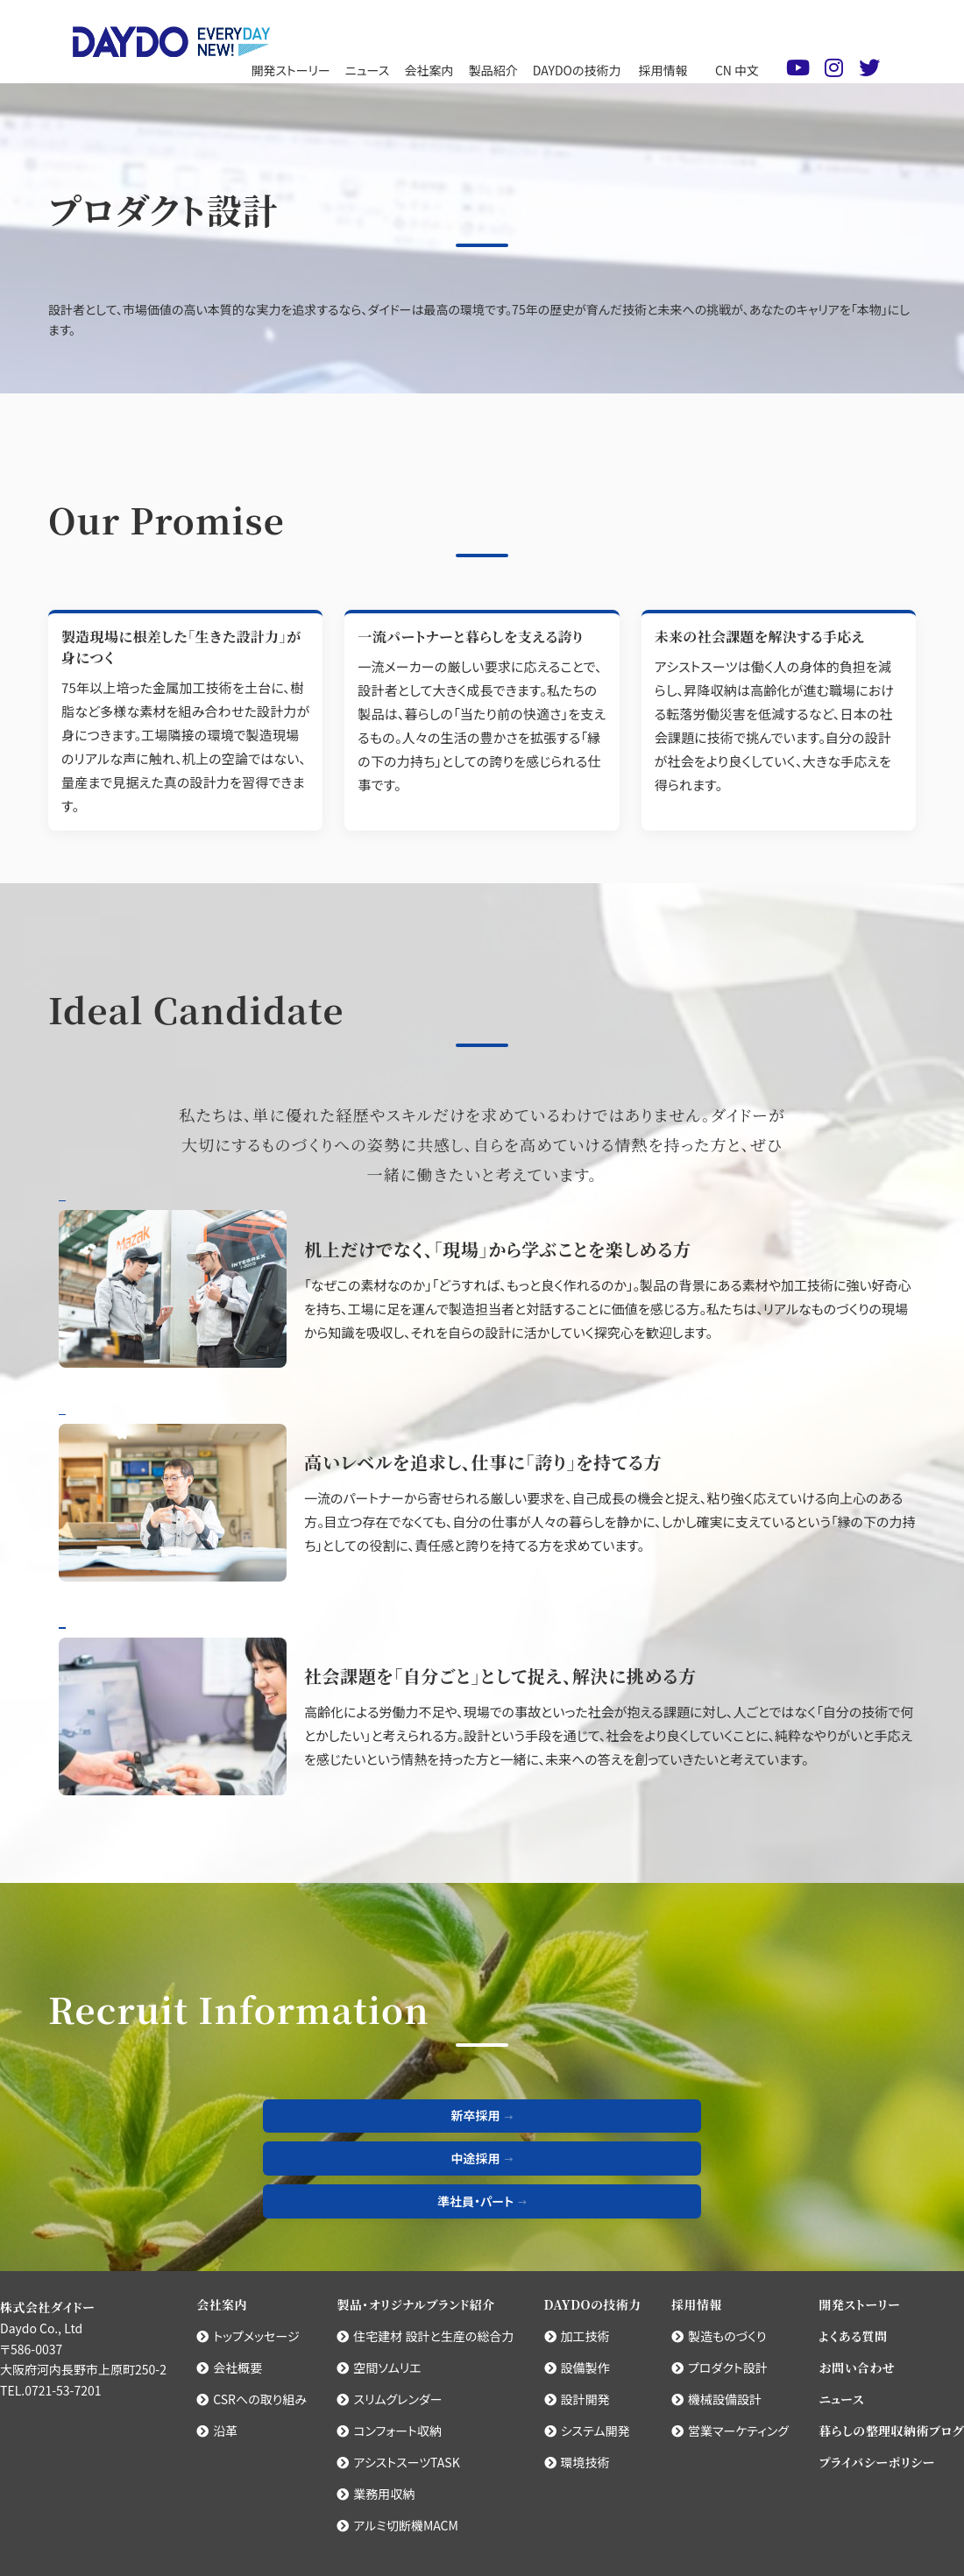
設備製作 (577, 2367)
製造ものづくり (719, 2336)
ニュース (367, 70)
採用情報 (663, 70)
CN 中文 (737, 70)
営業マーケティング (730, 2430)
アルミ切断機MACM (397, 2525)
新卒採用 (475, 2115)
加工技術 (577, 2336)
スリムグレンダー (389, 2399)
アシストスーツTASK (398, 2462)
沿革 (216, 2430)
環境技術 (577, 2462)
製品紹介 (493, 70)
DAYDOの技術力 (577, 70)
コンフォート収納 (389, 2430)
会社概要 (229, 2367)
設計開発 (577, 2399)
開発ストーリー (290, 70)
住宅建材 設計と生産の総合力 (425, 2336)
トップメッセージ (247, 2336)
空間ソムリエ (379, 2367)
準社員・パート (475, 2201)
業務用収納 (376, 2493)
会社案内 (429, 70)
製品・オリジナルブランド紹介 (415, 2304)
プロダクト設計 (719, 2367)
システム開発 (587, 2430)
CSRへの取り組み (251, 2399)
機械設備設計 (716, 2399)
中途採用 (475, 2158)
